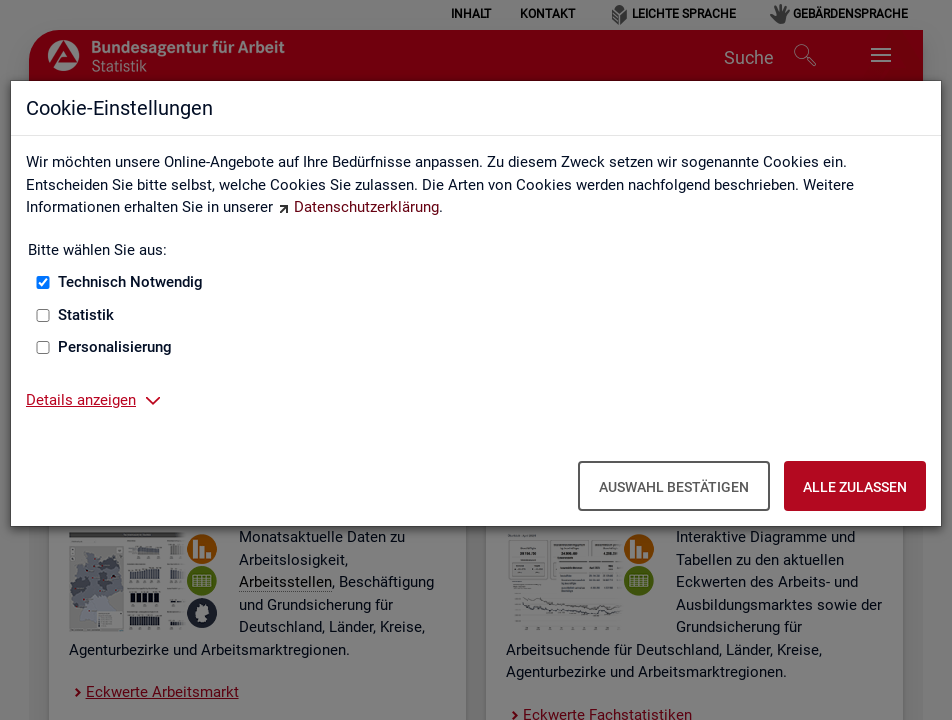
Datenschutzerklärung (366, 207)
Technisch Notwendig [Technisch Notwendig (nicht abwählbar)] (130, 282)
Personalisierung (115, 347)
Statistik (86, 315)
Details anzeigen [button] (81, 400)
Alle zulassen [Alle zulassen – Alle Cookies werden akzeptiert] (855, 487)
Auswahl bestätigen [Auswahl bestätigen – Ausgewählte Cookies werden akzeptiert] (674, 487)
